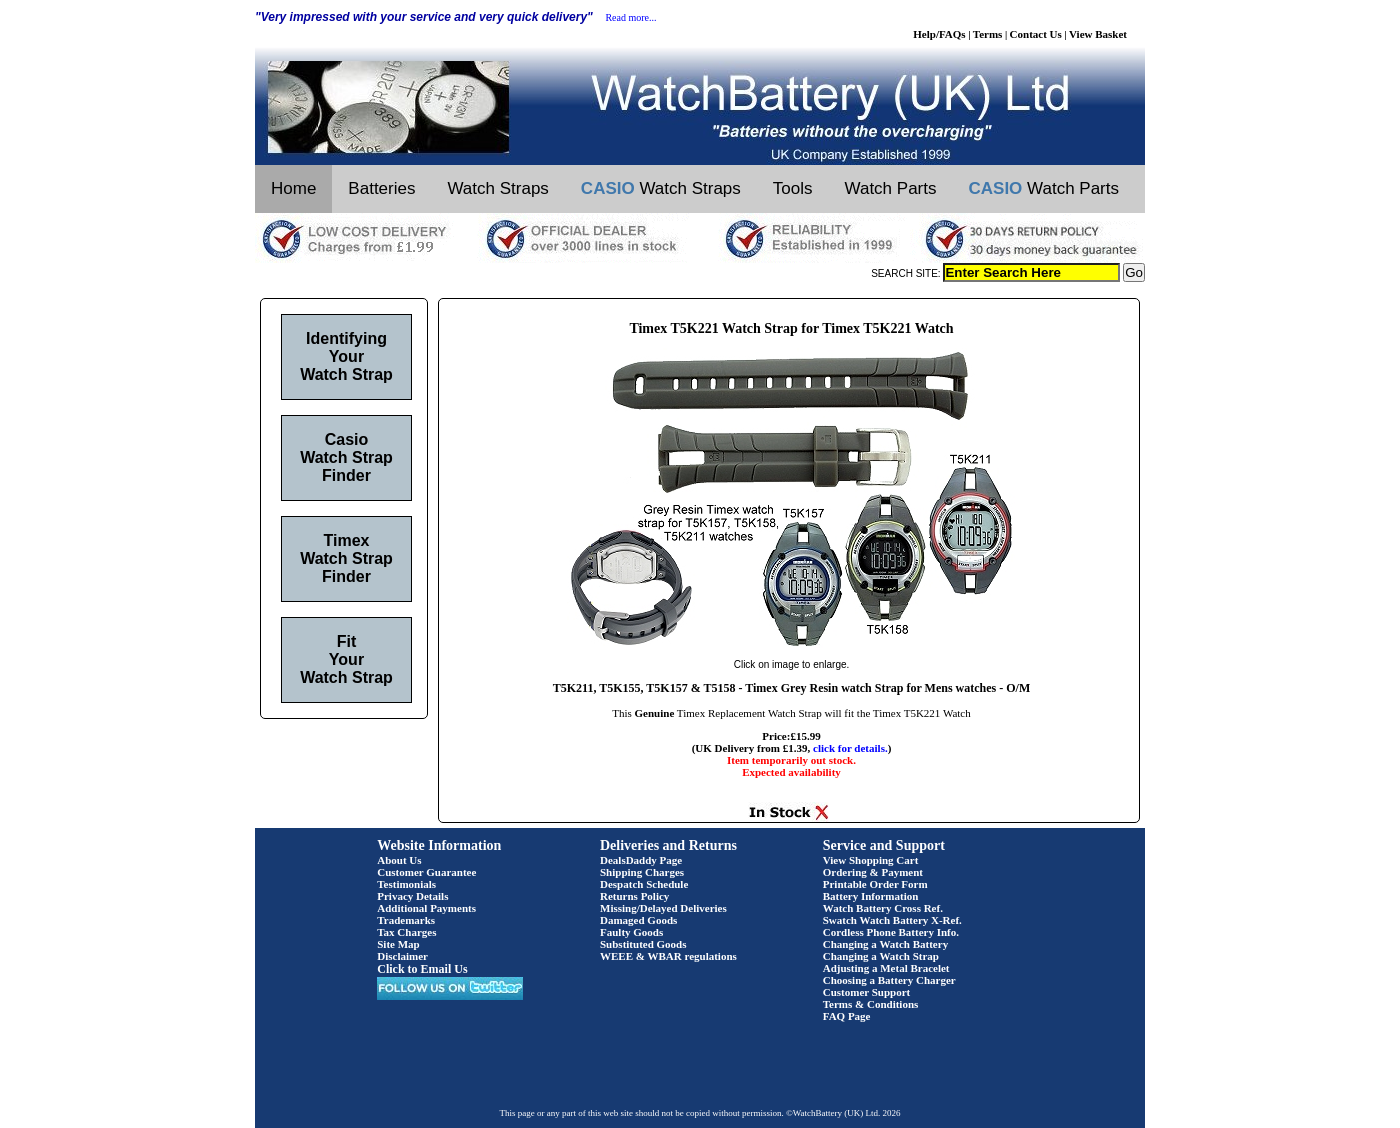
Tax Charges (406, 932)
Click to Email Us (422, 969)
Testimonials (406, 884)
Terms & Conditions (871, 1004)
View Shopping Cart (871, 860)
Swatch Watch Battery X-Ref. (892, 920)
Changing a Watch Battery (885, 944)
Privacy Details (412, 896)
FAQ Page (847, 1016)
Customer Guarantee (426, 872)
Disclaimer (402, 956)
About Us (399, 860)
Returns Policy (634, 896)
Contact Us (1036, 34)
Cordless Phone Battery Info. (891, 932)
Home (293, 188)
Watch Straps (497, 188)
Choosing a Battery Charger (889, 980)
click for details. (850, 748)
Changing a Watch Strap (881, 956)
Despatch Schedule (644, 884)
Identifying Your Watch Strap (346, 356)
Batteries (381, 188)
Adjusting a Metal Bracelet (886, 968)
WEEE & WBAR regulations (668, 956)
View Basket (1098, 34)
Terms (988, 34)
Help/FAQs (939, 34)
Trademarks (406, 920)
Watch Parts (891, 188)
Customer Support (867, 992)
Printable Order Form (875, 884)
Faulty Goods (631, 932)
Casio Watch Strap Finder (346, 457)
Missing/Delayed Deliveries (663, 908)
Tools (793, 188)
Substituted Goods (643, 944)
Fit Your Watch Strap (346, 659)
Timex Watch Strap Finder (346, 558)
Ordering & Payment (873, 872)
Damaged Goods (638, 920)
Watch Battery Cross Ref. (883, 908)
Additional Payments (426, 908)
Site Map (398, 944)
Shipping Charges (642, 872)
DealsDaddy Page (641, 860)
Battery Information (871, 896)
